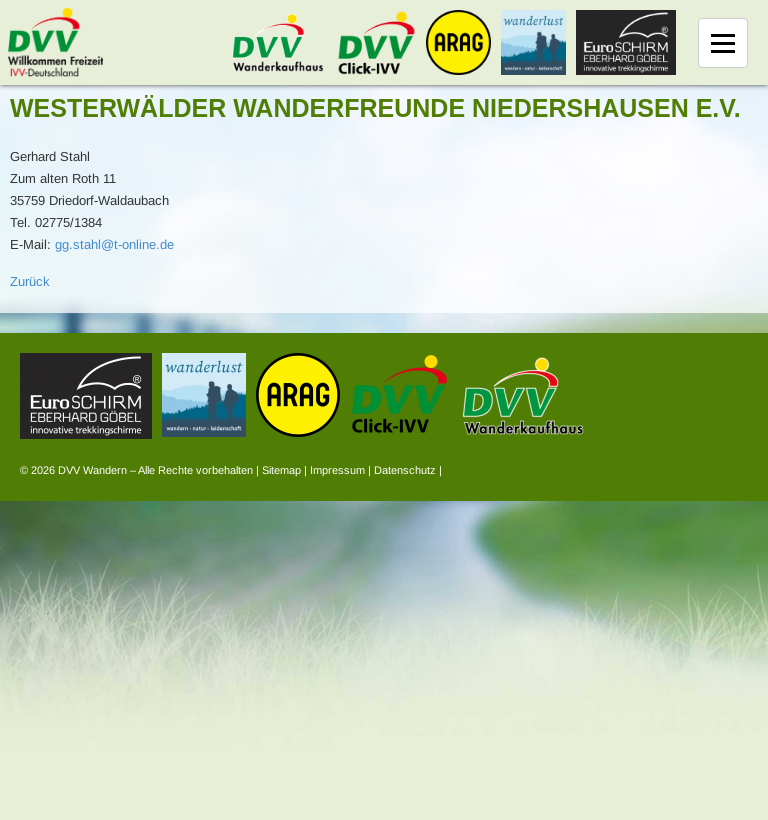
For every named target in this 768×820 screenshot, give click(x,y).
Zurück (30, 281)
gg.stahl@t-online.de (114, 244)
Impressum (337, 470)
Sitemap (281, 470)
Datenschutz (405, 470)
